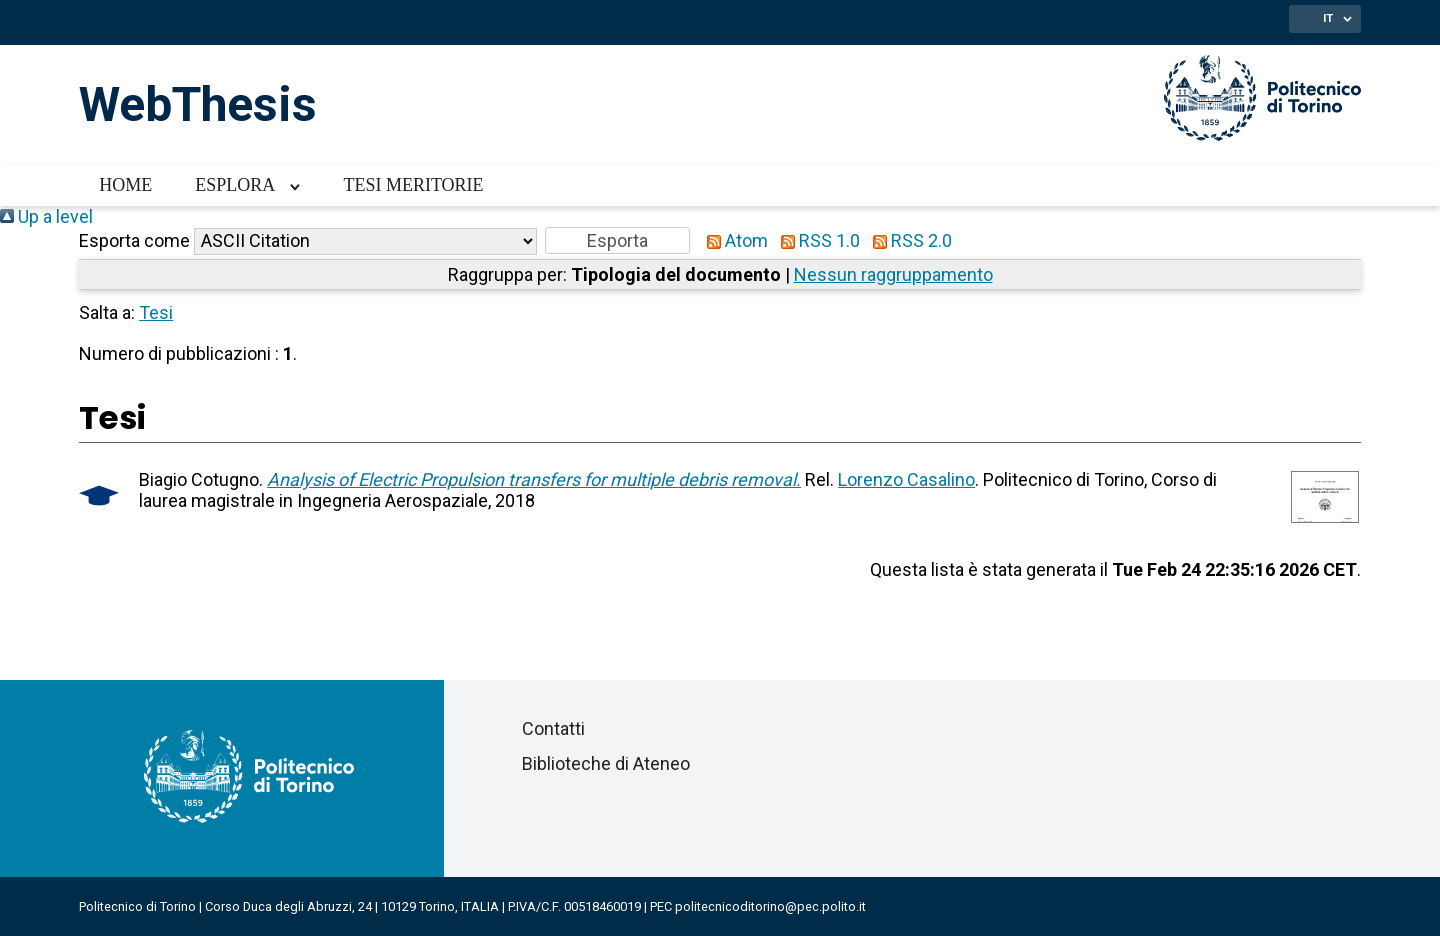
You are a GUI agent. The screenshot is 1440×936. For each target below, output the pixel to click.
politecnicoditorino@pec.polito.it (770, 906)
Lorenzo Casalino (906, 479)
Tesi (156, 312)
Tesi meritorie (413, 185)
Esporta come (134, 240)
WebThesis (198, 104)
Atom (733, 240)
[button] (617, 240)
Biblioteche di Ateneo (606, 763)
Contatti (553, 728)
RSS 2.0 (908, 240)
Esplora (235, 185)
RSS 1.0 (816, 240)
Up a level (46, 216)
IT (1328, 18)
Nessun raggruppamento (893, 274)
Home (125, 185)
